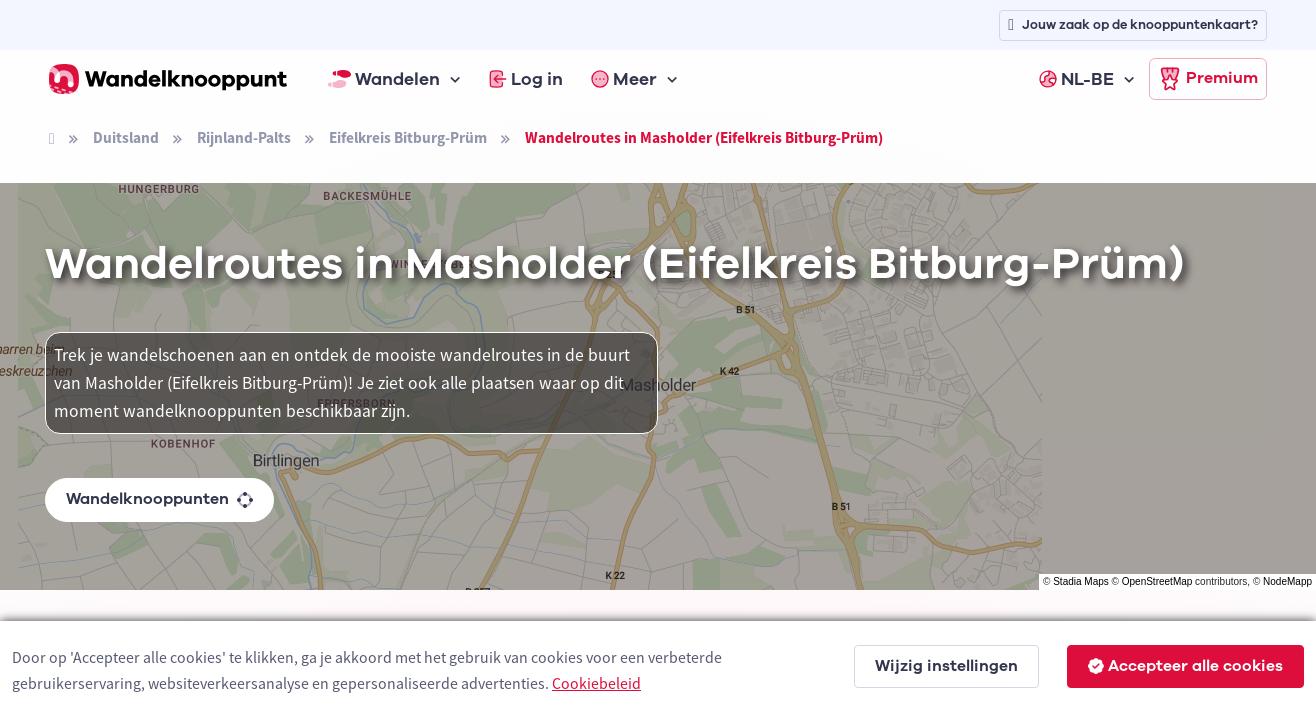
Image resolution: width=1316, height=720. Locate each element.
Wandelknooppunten (159, 499)
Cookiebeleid (596, 683)
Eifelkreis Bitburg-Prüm (408, 137)
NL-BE (1076, 79)
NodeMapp (1287, 581)
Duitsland (126, 137)
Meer (624, 79)
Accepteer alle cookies (1185, 666)
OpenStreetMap (1157, 581)
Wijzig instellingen (946, 666)
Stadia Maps (1081, 581)
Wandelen (384, 79)
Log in (526, 79)
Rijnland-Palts (244, 137)
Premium (1208, 79)
